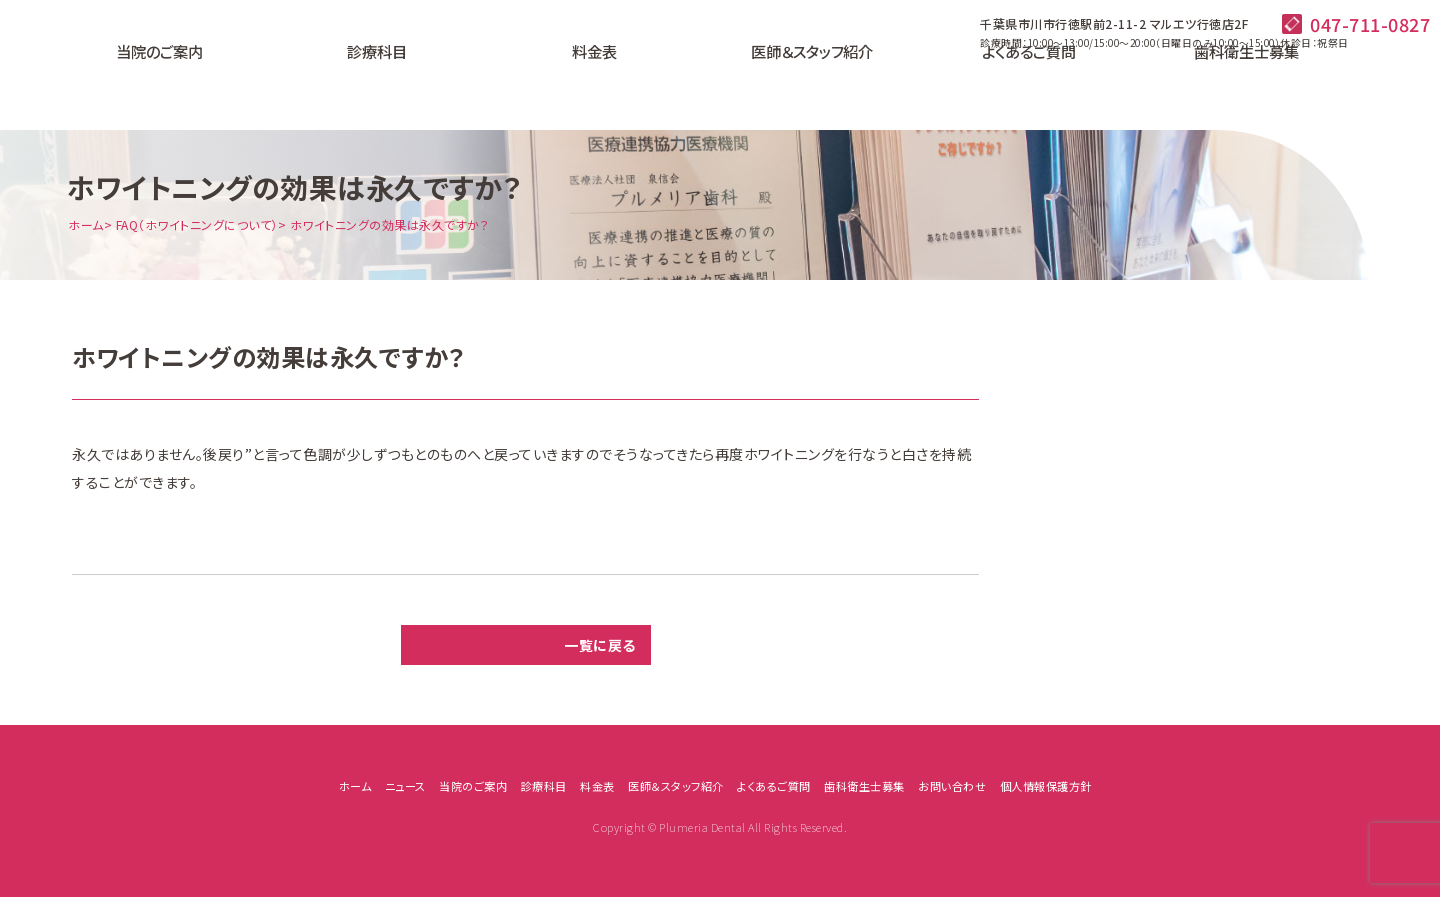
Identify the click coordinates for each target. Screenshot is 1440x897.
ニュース (405, 786)
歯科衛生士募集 (1133, 85)
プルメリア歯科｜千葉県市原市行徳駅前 (95, 70)
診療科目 (440, 85)
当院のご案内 (266, 85)
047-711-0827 (1370, 24)
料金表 (613, 85)
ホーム (86, 224)
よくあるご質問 (959, 85)
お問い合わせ (952, 786)
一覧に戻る (600, 645)
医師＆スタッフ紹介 (786, 85)
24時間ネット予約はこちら (1330, 83)
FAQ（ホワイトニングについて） (197, 224)
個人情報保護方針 (1046, 786)
